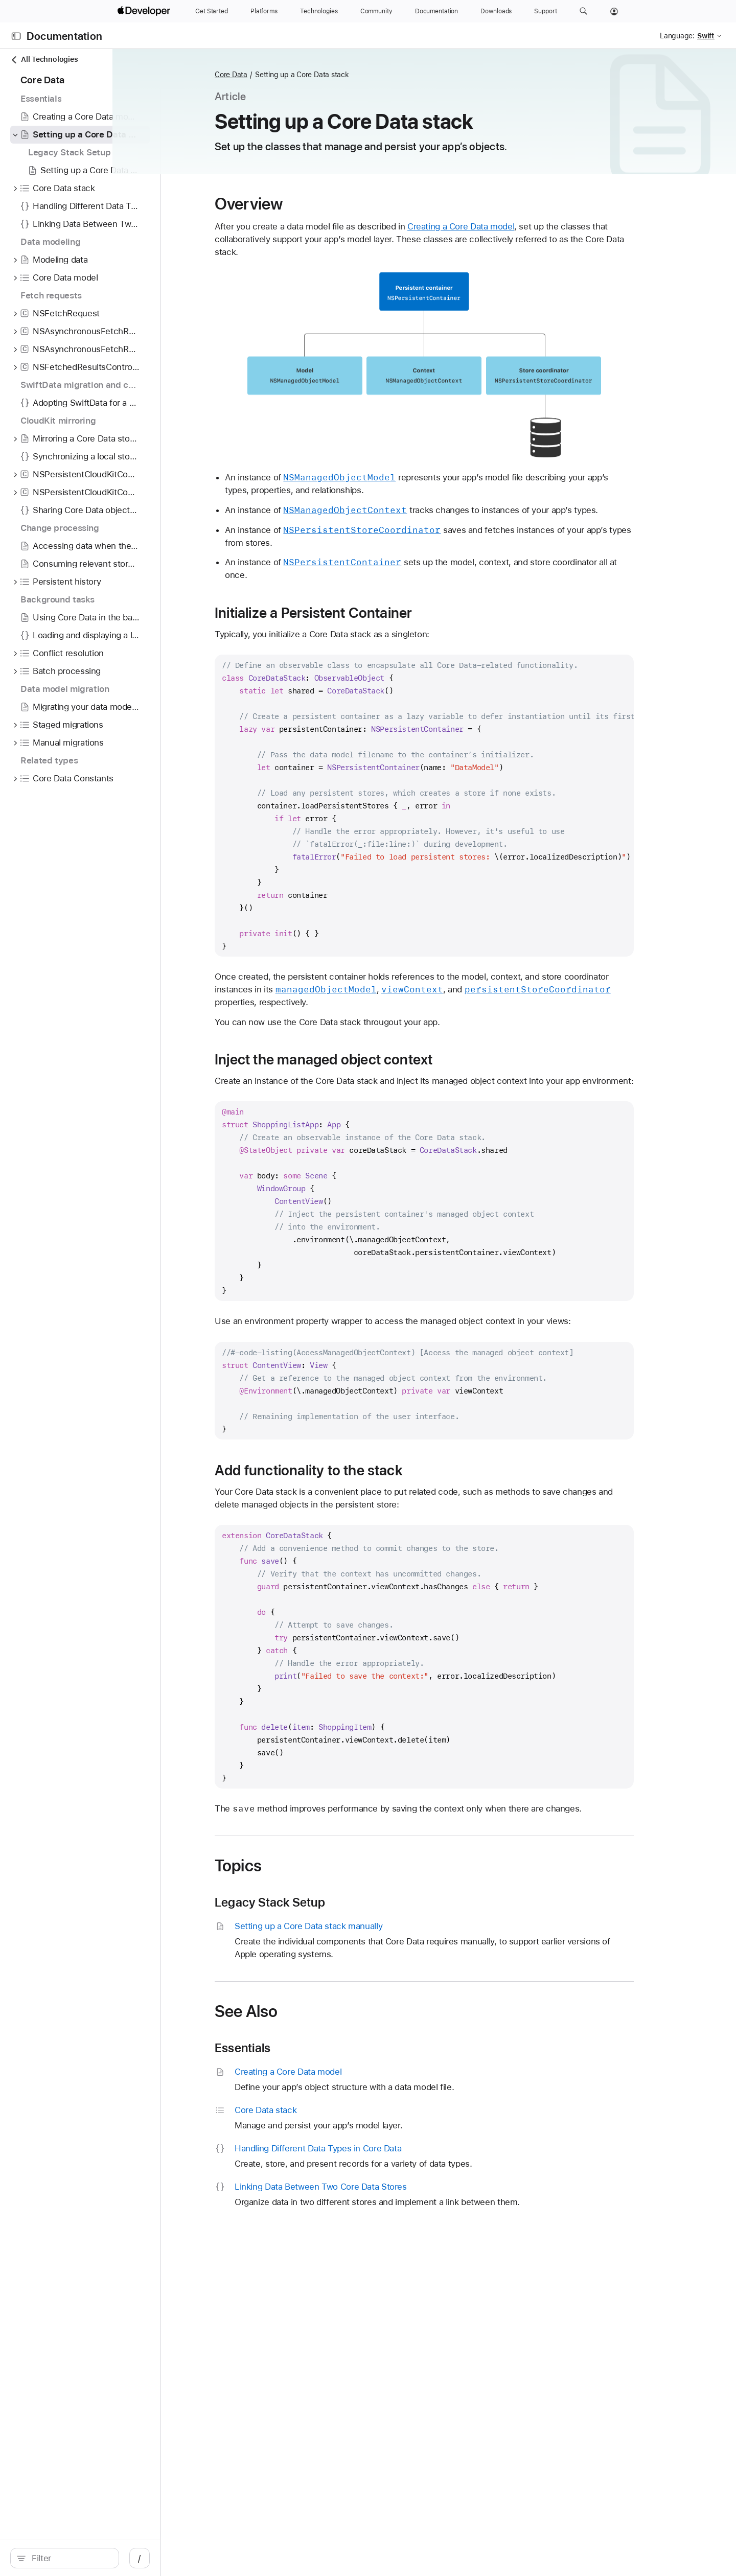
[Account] (614, 11)
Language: (677, 36)
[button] (583, 11)
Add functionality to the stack (363, 1470)
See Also (300, 2011)
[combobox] (100, 2558)
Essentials (297, 2048)
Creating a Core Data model (515, 226)
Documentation (64, 36)
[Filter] (100, 2558)
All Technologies (44, 59)
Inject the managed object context (378, 1059)
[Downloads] (496, 11)
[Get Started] (211, 11)
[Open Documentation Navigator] (16, 36)
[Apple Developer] (145, 11)
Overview (303, 204)
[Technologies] (319, 11)
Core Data (285, 75)
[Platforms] (264, 11)
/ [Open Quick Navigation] (200, 2558)
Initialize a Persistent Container (367, 613)
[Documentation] (436, 11)
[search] (94, 2558)
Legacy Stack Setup (324, 1902)
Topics (292, 1865)
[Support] (545, 11)
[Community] (376, 11)
